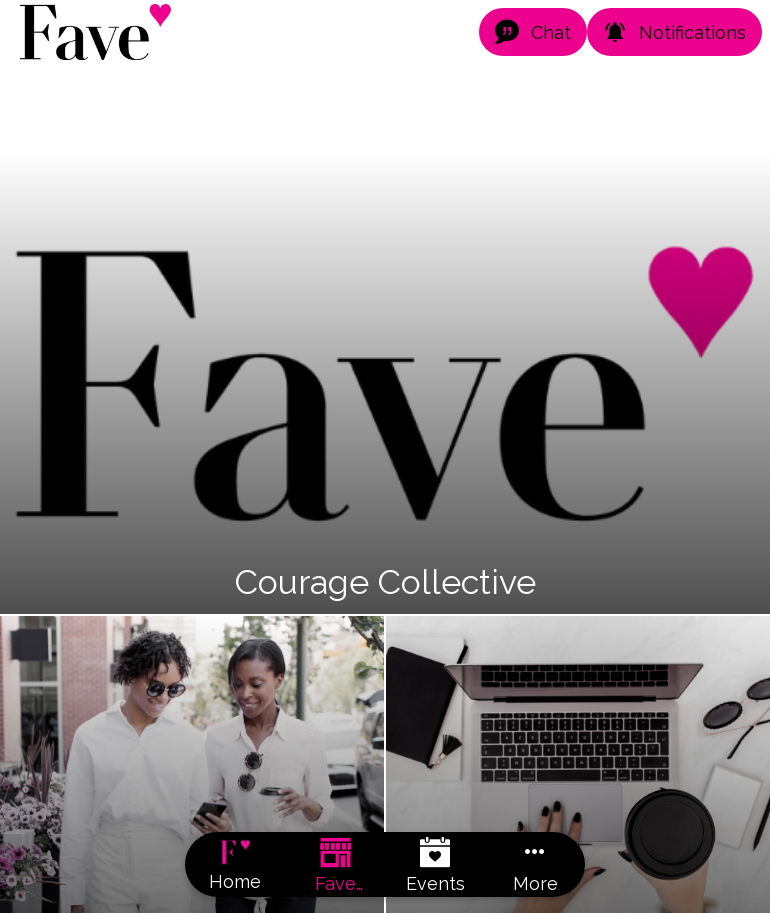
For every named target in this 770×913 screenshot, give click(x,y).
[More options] (535, 864)
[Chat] (533, 32)
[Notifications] (674, 32)
